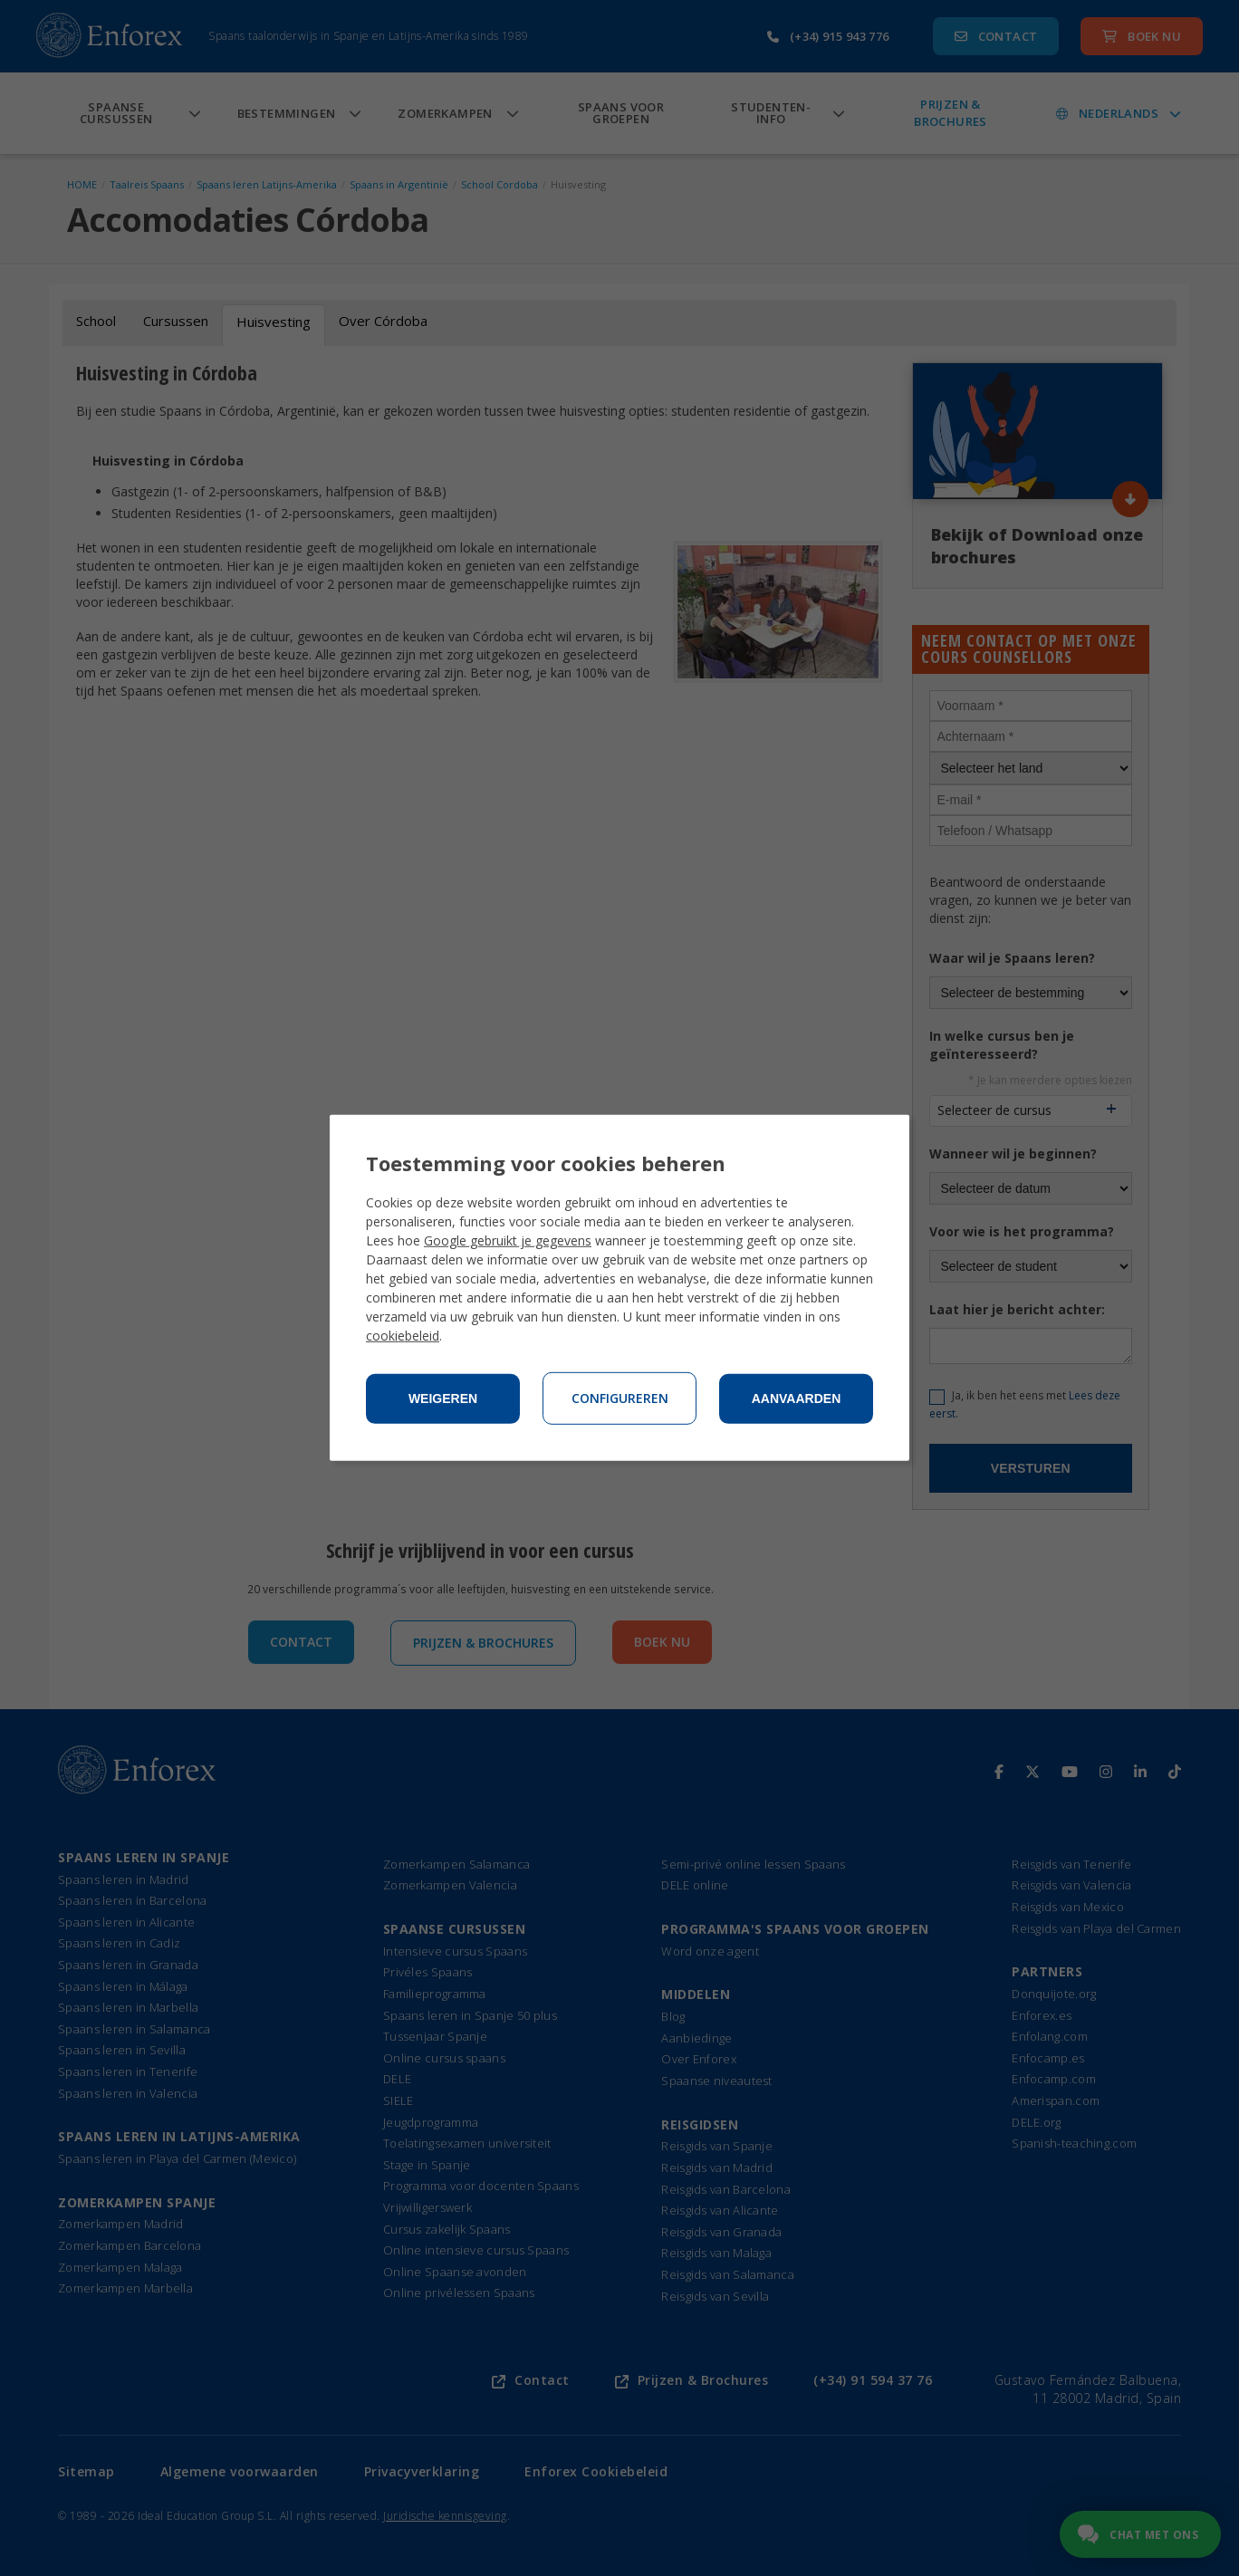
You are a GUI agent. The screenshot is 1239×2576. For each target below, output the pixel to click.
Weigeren (442, 1398)
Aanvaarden (796, 1398)
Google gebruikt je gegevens (507, 1240)
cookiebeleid (402, 1335)
